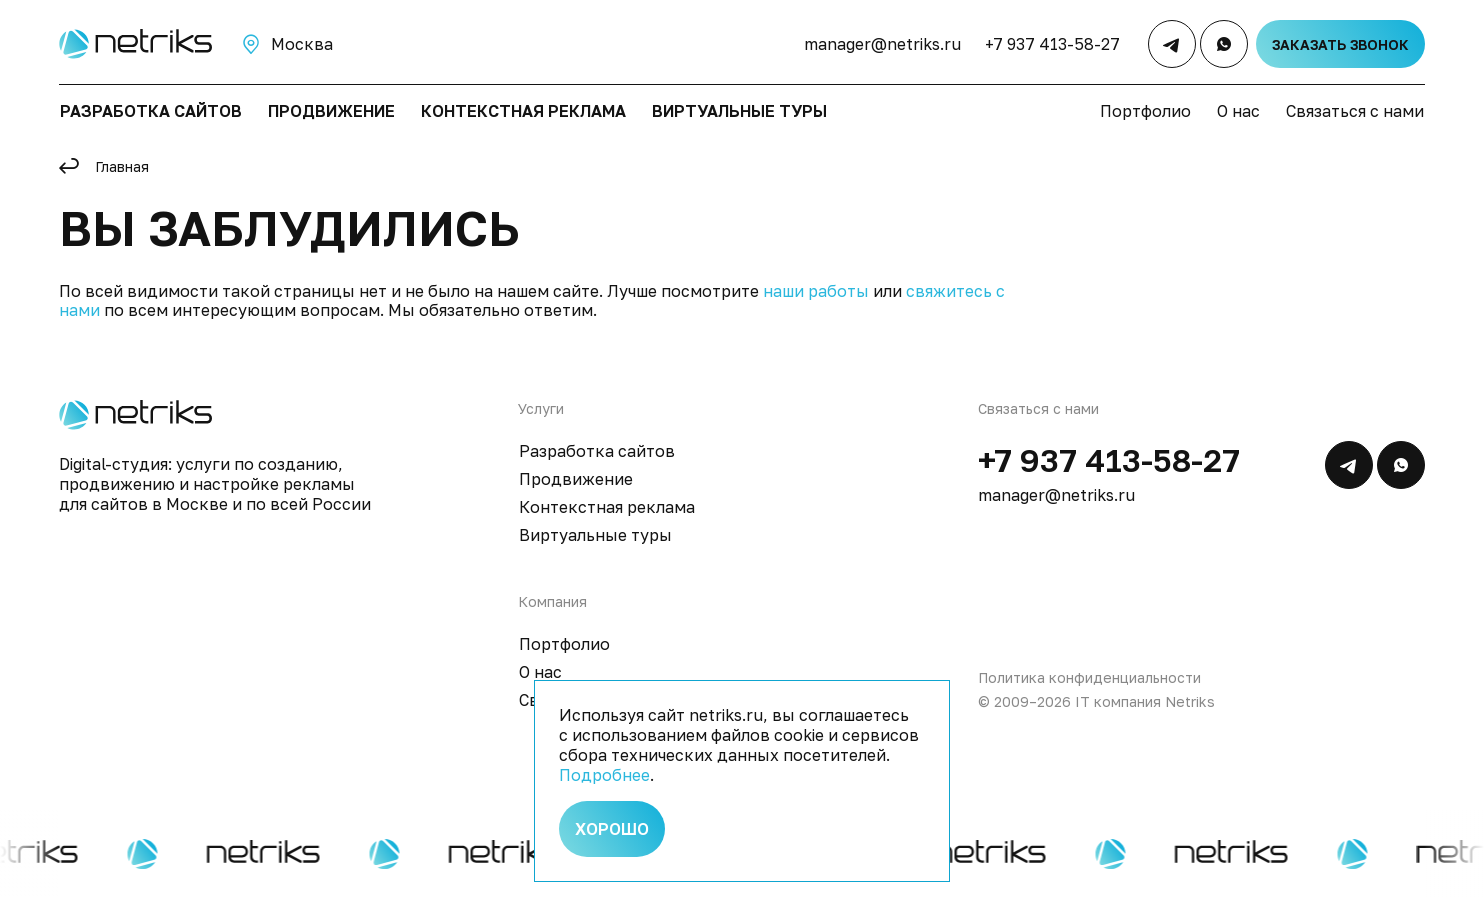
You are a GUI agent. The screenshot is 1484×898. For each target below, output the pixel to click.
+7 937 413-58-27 (1052, 44)
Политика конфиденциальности (1089, 677)
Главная (122, 166)
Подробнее (604, 775)
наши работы (816, 291)
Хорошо (612, 829)
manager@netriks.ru (882, 44)
